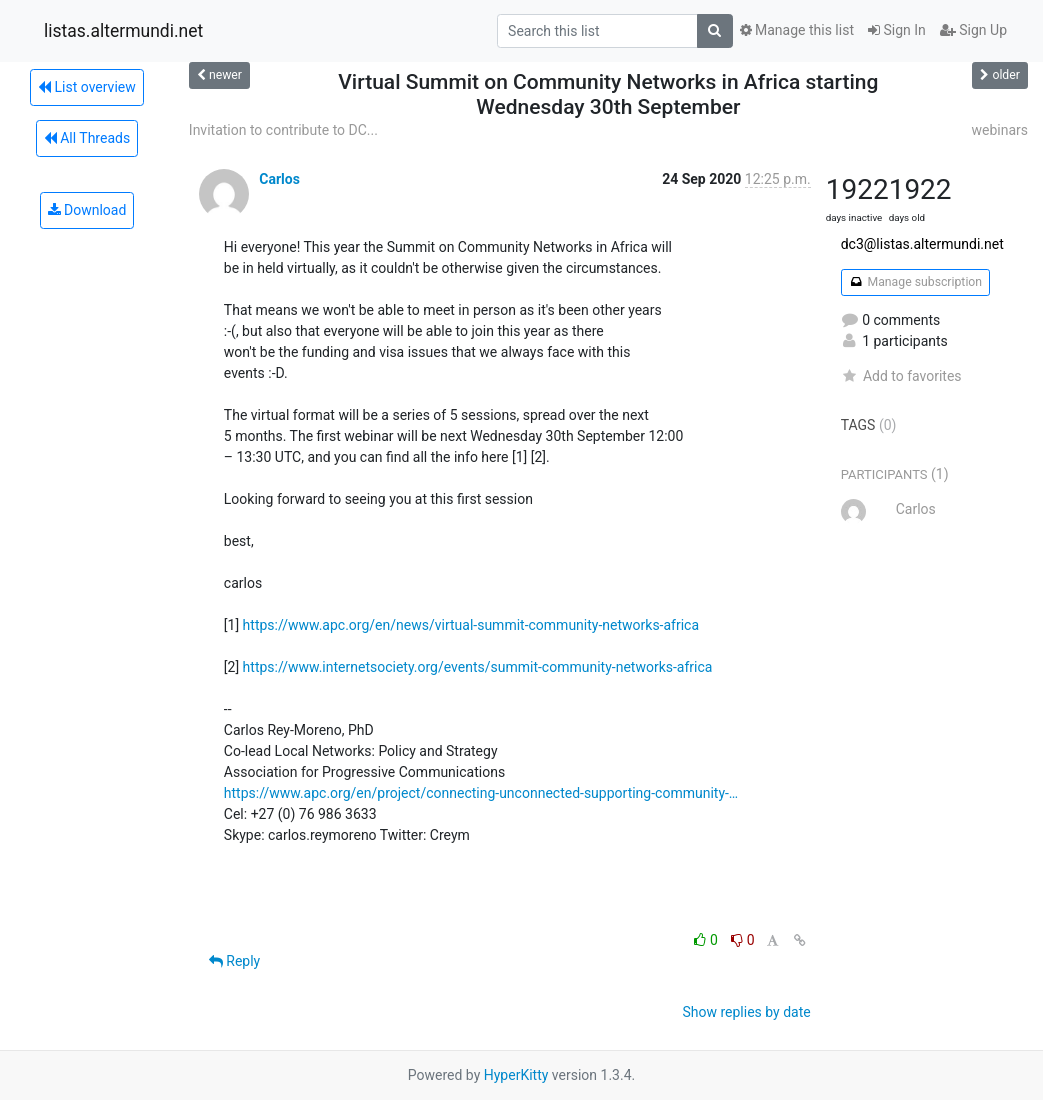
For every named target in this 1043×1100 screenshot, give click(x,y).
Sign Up (973, 30)
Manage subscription (915, 282)
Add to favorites (901, 376)
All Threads (87, 138)
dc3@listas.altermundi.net (922, 244)
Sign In (897, 30)
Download (87, 210)
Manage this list (797, 30)
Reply (234, 961)
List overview (87, 87)
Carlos (279, 179)
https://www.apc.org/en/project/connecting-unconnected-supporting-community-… (481, 793)
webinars (999, 130)
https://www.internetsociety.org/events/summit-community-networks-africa (478, 667)
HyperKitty (516, 1075)
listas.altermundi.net (123, 31)
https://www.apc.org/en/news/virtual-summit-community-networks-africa (471, 625)
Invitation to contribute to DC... (283, 130)
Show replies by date (746, 1012)
